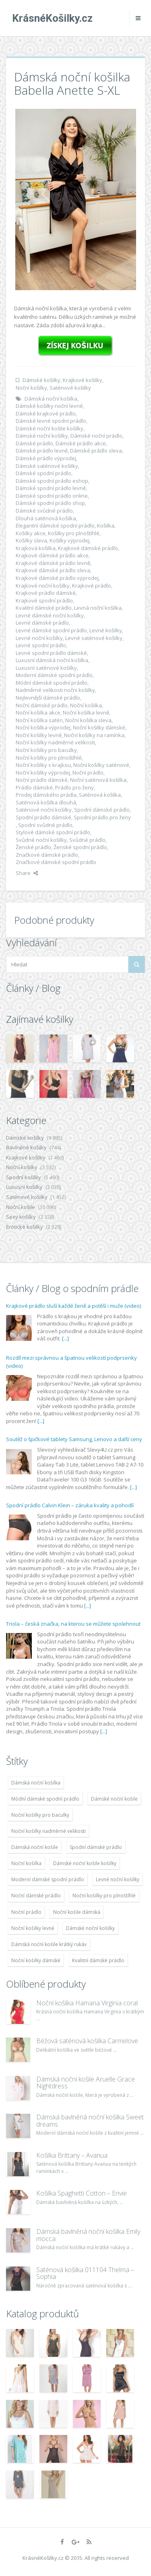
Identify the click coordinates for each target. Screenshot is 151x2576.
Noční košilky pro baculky (46, 750)
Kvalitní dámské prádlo (44, 607)
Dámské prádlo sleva (96, 450)
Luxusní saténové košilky (46, 667)
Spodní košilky (23, 1177)
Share (27, 873)
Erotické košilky (24, 1226)
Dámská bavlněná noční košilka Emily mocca (88, 2235)
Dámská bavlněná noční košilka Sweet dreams (90, 2121)
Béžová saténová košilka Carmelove (87, 2040)
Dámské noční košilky (42, 435)
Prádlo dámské (34, 787)
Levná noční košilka (98, 607)
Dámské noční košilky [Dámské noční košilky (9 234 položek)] (90, 1928)
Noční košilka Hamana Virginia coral (87, 2002)
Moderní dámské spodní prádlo (54, 675)
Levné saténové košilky (93, 638)
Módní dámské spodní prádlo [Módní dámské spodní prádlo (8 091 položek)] (45, 1798)
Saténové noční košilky (44, 809)
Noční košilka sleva (88, 720)
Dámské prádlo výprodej (46, 458)
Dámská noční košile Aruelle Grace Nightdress (85, 2083)
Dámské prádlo (34, 443)
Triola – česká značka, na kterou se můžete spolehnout (73, 1623)
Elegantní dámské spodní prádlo (55, 525)
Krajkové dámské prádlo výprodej (57, 578)
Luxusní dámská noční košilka (52, 660)
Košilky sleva (31, 540)
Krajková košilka (36, 548)
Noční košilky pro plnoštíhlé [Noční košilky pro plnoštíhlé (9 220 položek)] (104, 1895)
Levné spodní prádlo (41, 645)
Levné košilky (105, 630)
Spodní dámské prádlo (102, 809)
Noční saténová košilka (98, 779)
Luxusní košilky (24, 1186)
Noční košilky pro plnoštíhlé (49, 757)
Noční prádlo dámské (42, 779)
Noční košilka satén (39, 720)
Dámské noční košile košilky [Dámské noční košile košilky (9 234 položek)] (84, 1863)
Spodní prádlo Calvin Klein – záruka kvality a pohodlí (70, 1505)
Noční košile (20, 1207)
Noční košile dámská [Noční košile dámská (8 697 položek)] (76, 1912)
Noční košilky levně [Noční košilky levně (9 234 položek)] (32, 1928)
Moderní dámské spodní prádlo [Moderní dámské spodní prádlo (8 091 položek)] (47, 1879)
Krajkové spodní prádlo (44, 600)
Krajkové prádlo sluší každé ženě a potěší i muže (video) (73, 1305)
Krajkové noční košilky (43, 585)
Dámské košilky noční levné (49, 405)
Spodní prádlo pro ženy (102, 817)
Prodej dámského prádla (46, 794)
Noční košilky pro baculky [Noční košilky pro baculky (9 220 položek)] (40, 1815)
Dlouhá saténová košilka (46, 518)
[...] (65, 1338)
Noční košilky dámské (99, 727)
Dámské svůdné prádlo (44, 510)
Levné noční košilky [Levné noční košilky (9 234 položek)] (117, 1879)
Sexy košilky (21, 1216)
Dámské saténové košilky (47, 465)
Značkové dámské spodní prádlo (56, 862)
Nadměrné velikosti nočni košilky (55, 690)
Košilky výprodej (69, 540)
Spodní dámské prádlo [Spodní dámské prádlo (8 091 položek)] (96, 1847)
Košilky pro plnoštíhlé (73, 533)
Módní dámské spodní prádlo (51, 682)
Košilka (105, 525)
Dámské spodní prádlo (43, 473)
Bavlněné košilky (26, 1147)
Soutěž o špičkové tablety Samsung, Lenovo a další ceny (74, 1439)
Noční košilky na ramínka (94, 735)
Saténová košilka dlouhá (46, 802)
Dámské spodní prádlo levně (51, 488)
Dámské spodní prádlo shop (50, 503)
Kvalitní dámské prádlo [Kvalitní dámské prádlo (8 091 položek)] (98, 1960)
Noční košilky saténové (101, 765)
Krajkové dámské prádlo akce (52, 555)
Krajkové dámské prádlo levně (53, 563)
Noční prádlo (87, 772)
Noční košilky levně (39, 735)
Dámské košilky (41, 380)
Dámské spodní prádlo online (52, 495)
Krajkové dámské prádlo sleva (53, 570)
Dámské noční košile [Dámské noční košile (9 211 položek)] (114, 1798)
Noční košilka (86, 705)
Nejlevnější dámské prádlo (48, 697)
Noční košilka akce (38, 712)
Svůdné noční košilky (41, 839)
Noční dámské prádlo (42, 705)
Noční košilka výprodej (43, 727)
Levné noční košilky (39, 638)
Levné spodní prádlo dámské (51, 652)
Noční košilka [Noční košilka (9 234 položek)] (26, 1863)
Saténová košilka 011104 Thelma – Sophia (85, 2273)
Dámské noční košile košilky (49, 428)
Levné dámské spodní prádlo (51, 630)
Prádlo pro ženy (74, 787)
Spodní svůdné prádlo (45, 825)
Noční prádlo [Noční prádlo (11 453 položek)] (26, 1912)
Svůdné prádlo (87, 839)
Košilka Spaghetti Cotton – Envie (81, 2193)
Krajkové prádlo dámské (46, 592)
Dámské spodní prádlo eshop (52, 480)
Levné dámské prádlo (42, 622)
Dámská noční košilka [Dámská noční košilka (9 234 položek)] (35, 1782)
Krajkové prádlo (91, 585)
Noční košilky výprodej (43, 772)
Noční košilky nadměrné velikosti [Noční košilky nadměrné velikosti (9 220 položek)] (48, 1831)
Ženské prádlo (33, 847)
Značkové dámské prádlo (47, 854)
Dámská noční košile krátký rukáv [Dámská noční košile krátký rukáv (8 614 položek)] (49, 1944)
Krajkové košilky (82, 380)
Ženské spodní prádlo (80, 847)
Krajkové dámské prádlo (88, 548)
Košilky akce (31, 533)
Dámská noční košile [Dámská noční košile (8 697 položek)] (34, 1847)
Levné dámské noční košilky (50, 615)
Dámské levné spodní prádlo (51, 420)
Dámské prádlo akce (81, 443)
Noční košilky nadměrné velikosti (55, 742)
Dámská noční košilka (51, 398)
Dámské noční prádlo (96, 435)
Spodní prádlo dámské (43, 817)
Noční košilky (31, 387)
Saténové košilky (70, 387)
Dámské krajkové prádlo (46, 413)
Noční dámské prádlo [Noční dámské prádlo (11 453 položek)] (36, 1895)
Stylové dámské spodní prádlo (53, 832)
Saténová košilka (100, 794)
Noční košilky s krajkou (43, 765)
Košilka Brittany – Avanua (72, 2155)
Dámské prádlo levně (42, 450)
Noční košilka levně (86, 712)
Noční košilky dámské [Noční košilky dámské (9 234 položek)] (35, 1960)
